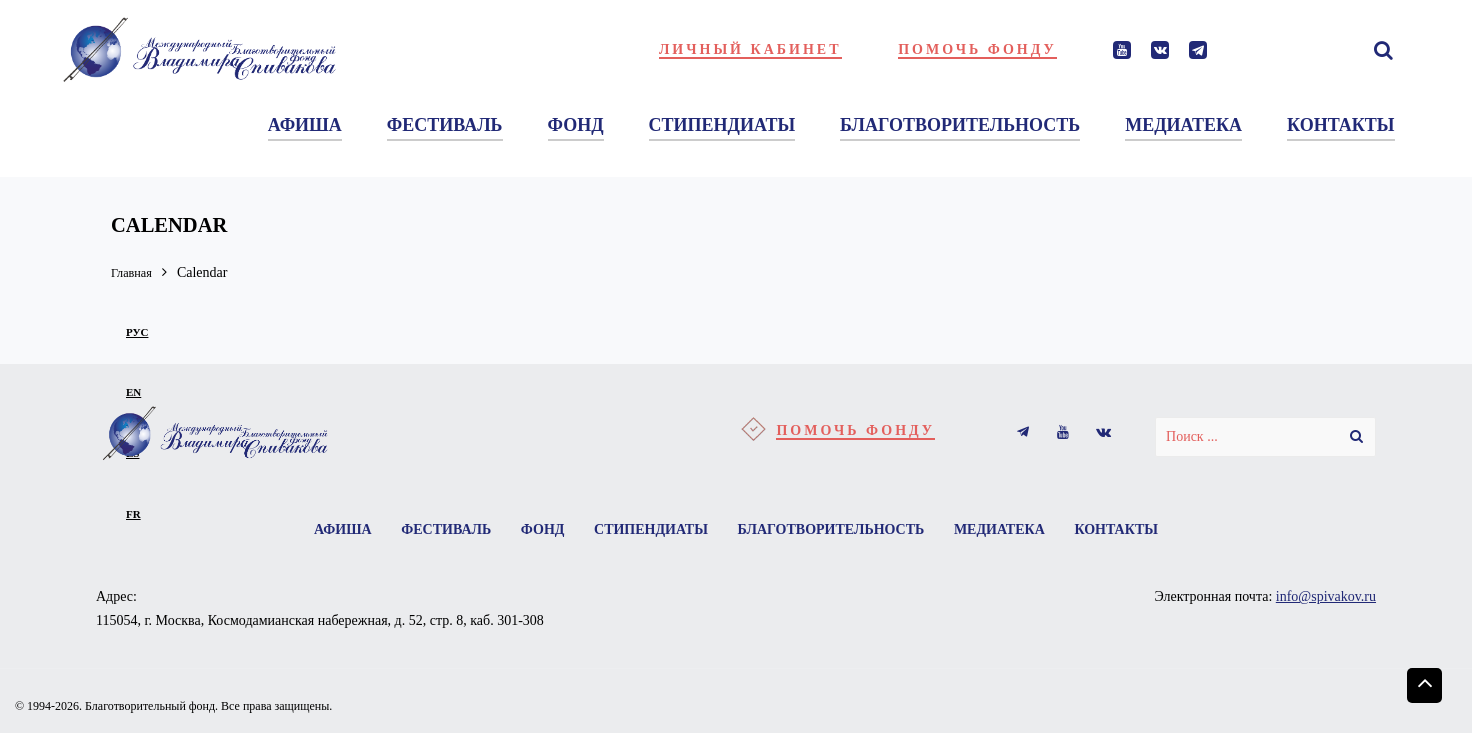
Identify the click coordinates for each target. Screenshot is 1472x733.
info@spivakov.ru (1326, 599)
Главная (134, 272)
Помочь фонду (977, 49)
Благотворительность (834, 530)
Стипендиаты (651, 530)
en (133, 392)
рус (137, 332)
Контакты (1128, 530)
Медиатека (1007, 530)
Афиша (331, 530)
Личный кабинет (750, 49)
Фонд (539, 530)
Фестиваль (438, 530)
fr (133, 514)
